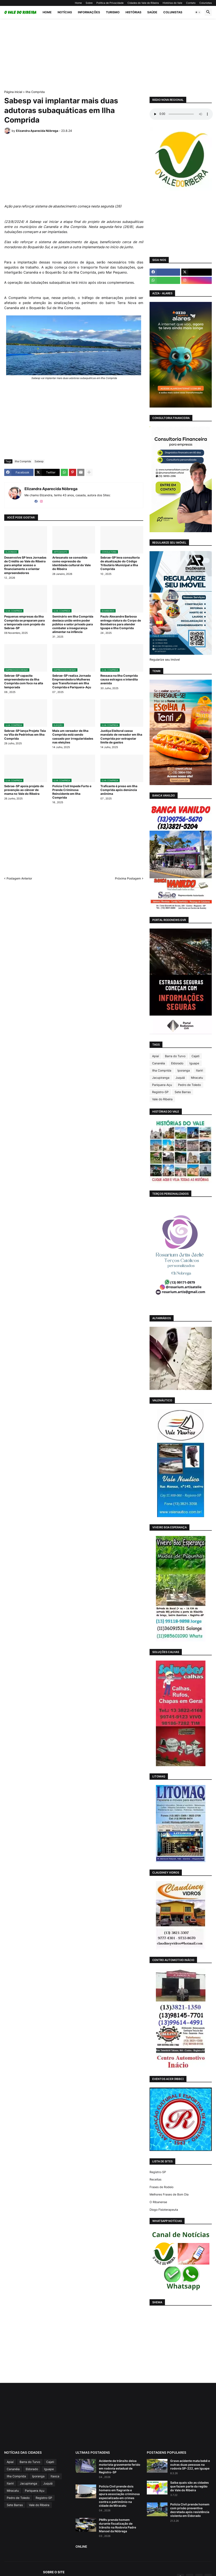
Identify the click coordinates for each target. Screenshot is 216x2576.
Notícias (65, 12)
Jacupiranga (160, 1077)
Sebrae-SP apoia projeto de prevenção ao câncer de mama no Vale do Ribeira (24, 789)
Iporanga (183, 1070)
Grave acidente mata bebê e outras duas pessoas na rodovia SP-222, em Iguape (190, 2464)
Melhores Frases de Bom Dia (169, 2194)
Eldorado (177, 1063)
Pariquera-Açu (162, 1085)
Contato (191, 2)
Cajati (195, 1056)
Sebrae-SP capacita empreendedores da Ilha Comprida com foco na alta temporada (23, 681)
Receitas (155, 2179)
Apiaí (155, 1056)
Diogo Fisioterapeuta (164, 2209)
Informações (89, 12)
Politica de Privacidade (110, 2)
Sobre (89, 2)
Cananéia (158, 1063)
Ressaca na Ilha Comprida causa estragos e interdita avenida (119, 679)
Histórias (133, 12)
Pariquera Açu (34, 2490)
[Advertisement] (108, 54)
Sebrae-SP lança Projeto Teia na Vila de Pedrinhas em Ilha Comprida (25, 734)
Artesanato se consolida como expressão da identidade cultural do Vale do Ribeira (71, 563)
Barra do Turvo (175, 1056)
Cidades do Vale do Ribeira (143, 2)
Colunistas (205, 2)
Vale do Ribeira (162, 1099)
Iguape (194, 1063)
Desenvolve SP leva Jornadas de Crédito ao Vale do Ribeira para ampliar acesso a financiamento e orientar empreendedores (25, 565)
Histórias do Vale (172, 2)
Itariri (199, 1070)
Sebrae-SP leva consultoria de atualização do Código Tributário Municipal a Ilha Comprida (120, 563)
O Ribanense (158, 2202)
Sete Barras (183, 1092)
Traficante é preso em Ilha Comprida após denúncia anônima (118, 789)
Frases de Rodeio (161, 2187)
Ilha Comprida (35, 92)
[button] (197, 12)
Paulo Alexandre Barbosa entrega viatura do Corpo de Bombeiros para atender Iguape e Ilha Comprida (120, 622)
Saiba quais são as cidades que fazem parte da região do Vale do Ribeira (189, 2486)
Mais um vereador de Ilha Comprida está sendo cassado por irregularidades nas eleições (72, 736)
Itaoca (55, 2476)
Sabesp (39, 461)
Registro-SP (160, 1092)
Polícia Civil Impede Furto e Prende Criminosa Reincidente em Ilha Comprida (71, 791)
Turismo (113, 12)
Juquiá (180, 1077)
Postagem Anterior (19, 878)
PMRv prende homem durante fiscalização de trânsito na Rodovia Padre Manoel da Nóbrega (117, 2525)
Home (78, 2)
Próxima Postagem (128, 878)
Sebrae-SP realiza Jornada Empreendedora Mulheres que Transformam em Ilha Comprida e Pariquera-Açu (71, 681)
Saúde (152, 12)
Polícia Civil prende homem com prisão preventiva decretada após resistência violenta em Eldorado (189, 2510)
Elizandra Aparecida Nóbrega (50, 489)
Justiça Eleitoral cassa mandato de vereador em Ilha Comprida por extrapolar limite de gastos (121, 736)
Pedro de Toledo (189, 1085)
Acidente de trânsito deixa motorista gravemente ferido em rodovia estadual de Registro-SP (119, 2466)
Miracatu (197, 1077)
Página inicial (13, 92)
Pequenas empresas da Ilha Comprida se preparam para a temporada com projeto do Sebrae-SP (24, 622)
